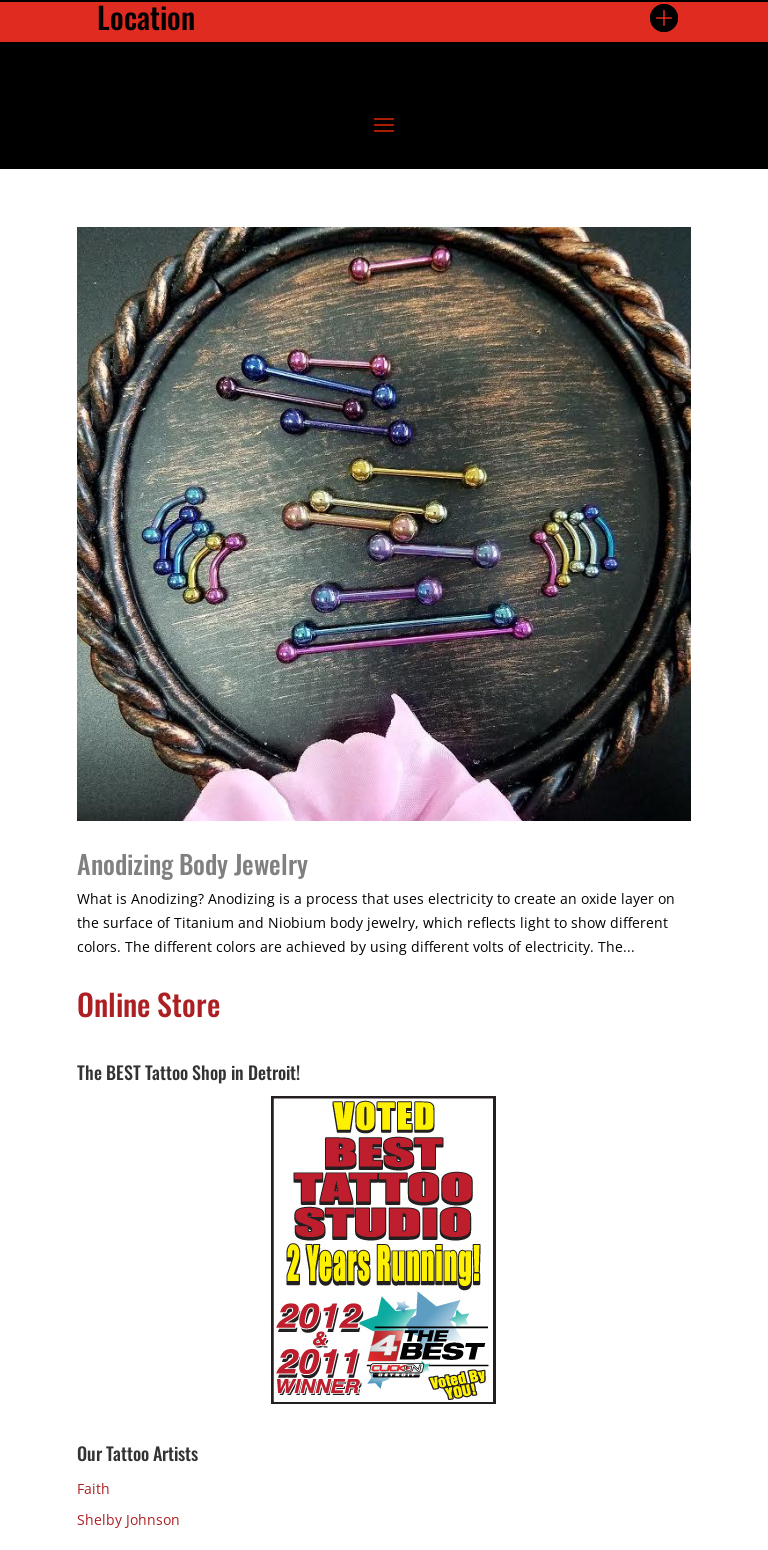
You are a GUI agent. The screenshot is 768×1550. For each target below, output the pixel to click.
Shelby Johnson (128, 1519)
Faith (93, 1488)
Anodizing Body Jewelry (192, 863)
